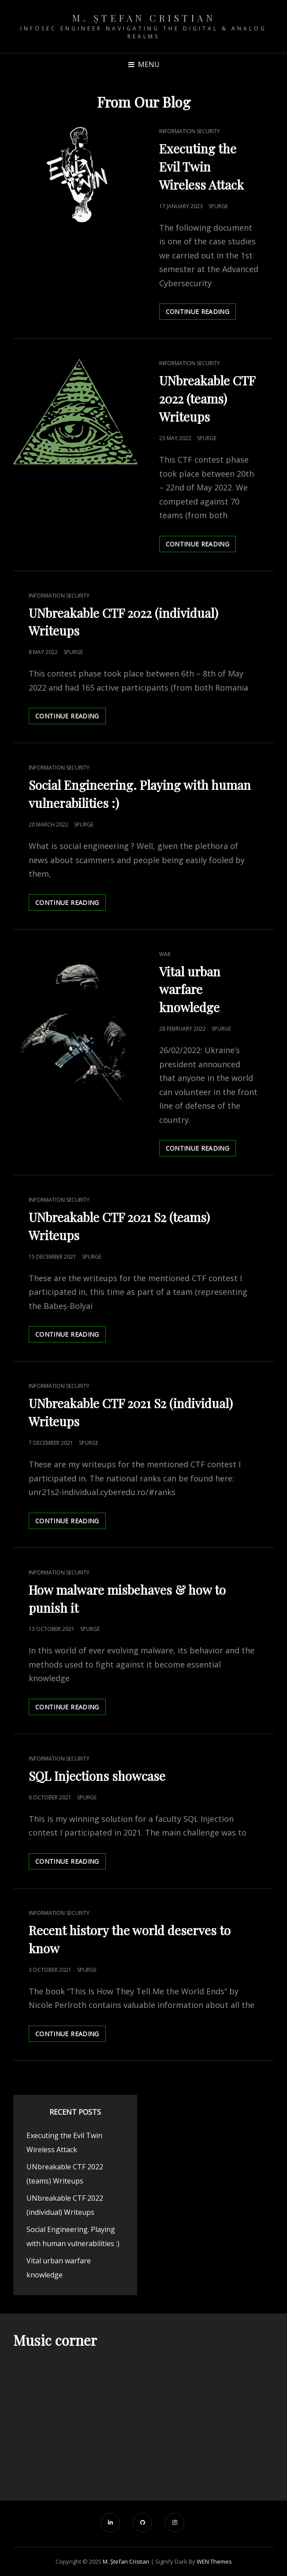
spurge (218, 206)
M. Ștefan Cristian (143, 17)
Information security (189, 131)
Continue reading (201, 313)
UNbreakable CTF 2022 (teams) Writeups (207, 398)
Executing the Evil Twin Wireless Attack (201, 166)
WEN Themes (214, 2561)
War (165, 954)
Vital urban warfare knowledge (189, 989)
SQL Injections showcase (97, 1776)
